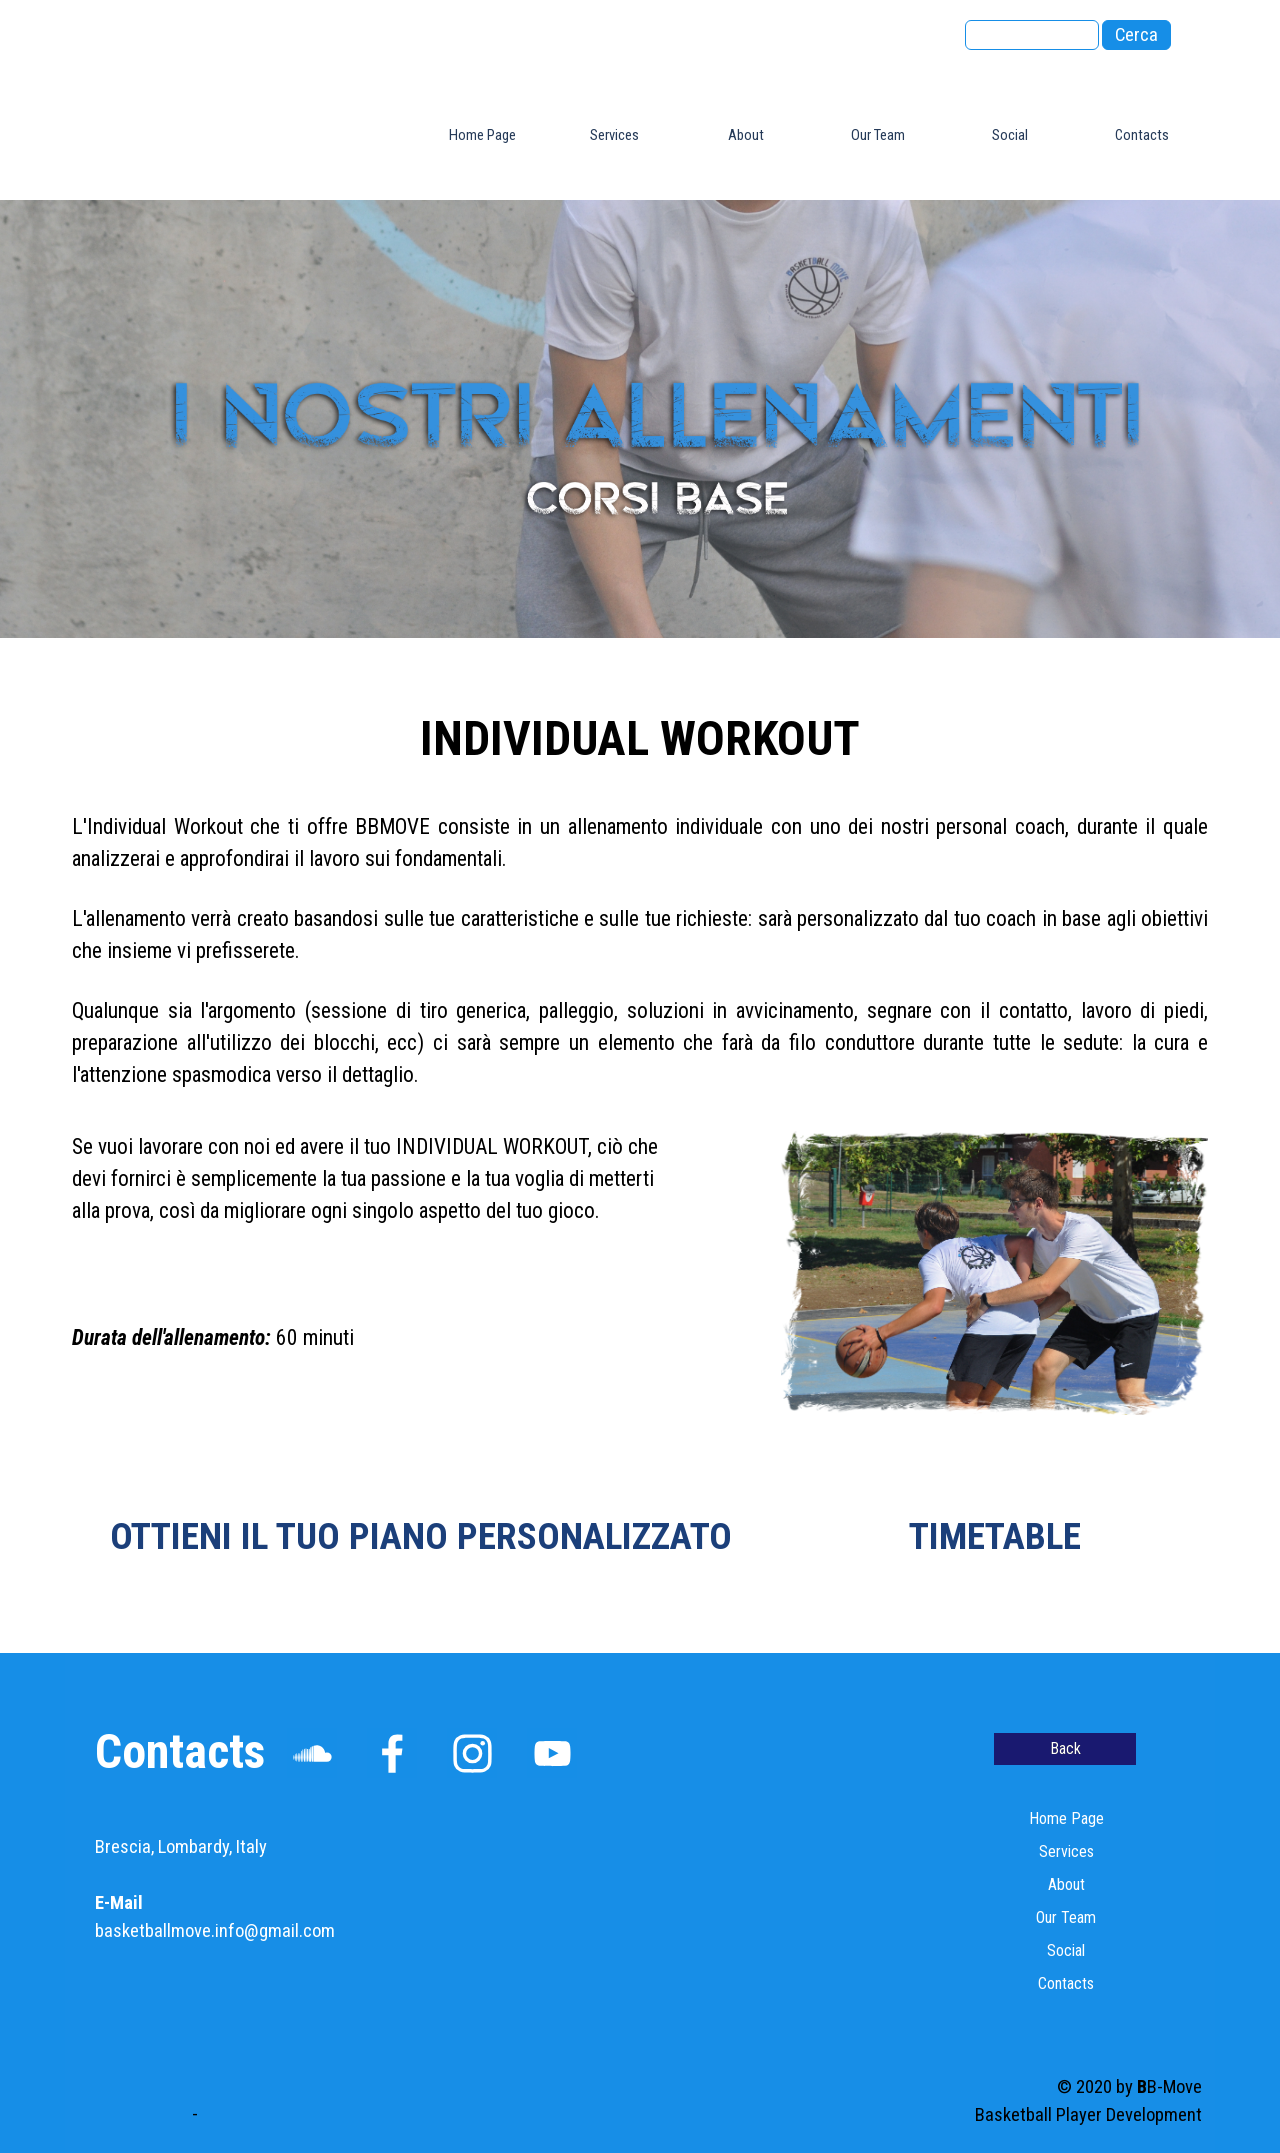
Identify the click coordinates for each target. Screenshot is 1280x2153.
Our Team (878, 135)
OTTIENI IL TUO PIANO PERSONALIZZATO (421, 1536)
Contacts (1142, 135)
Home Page (482, 135)
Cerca (1136, 35)
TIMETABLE (995, 1536)
